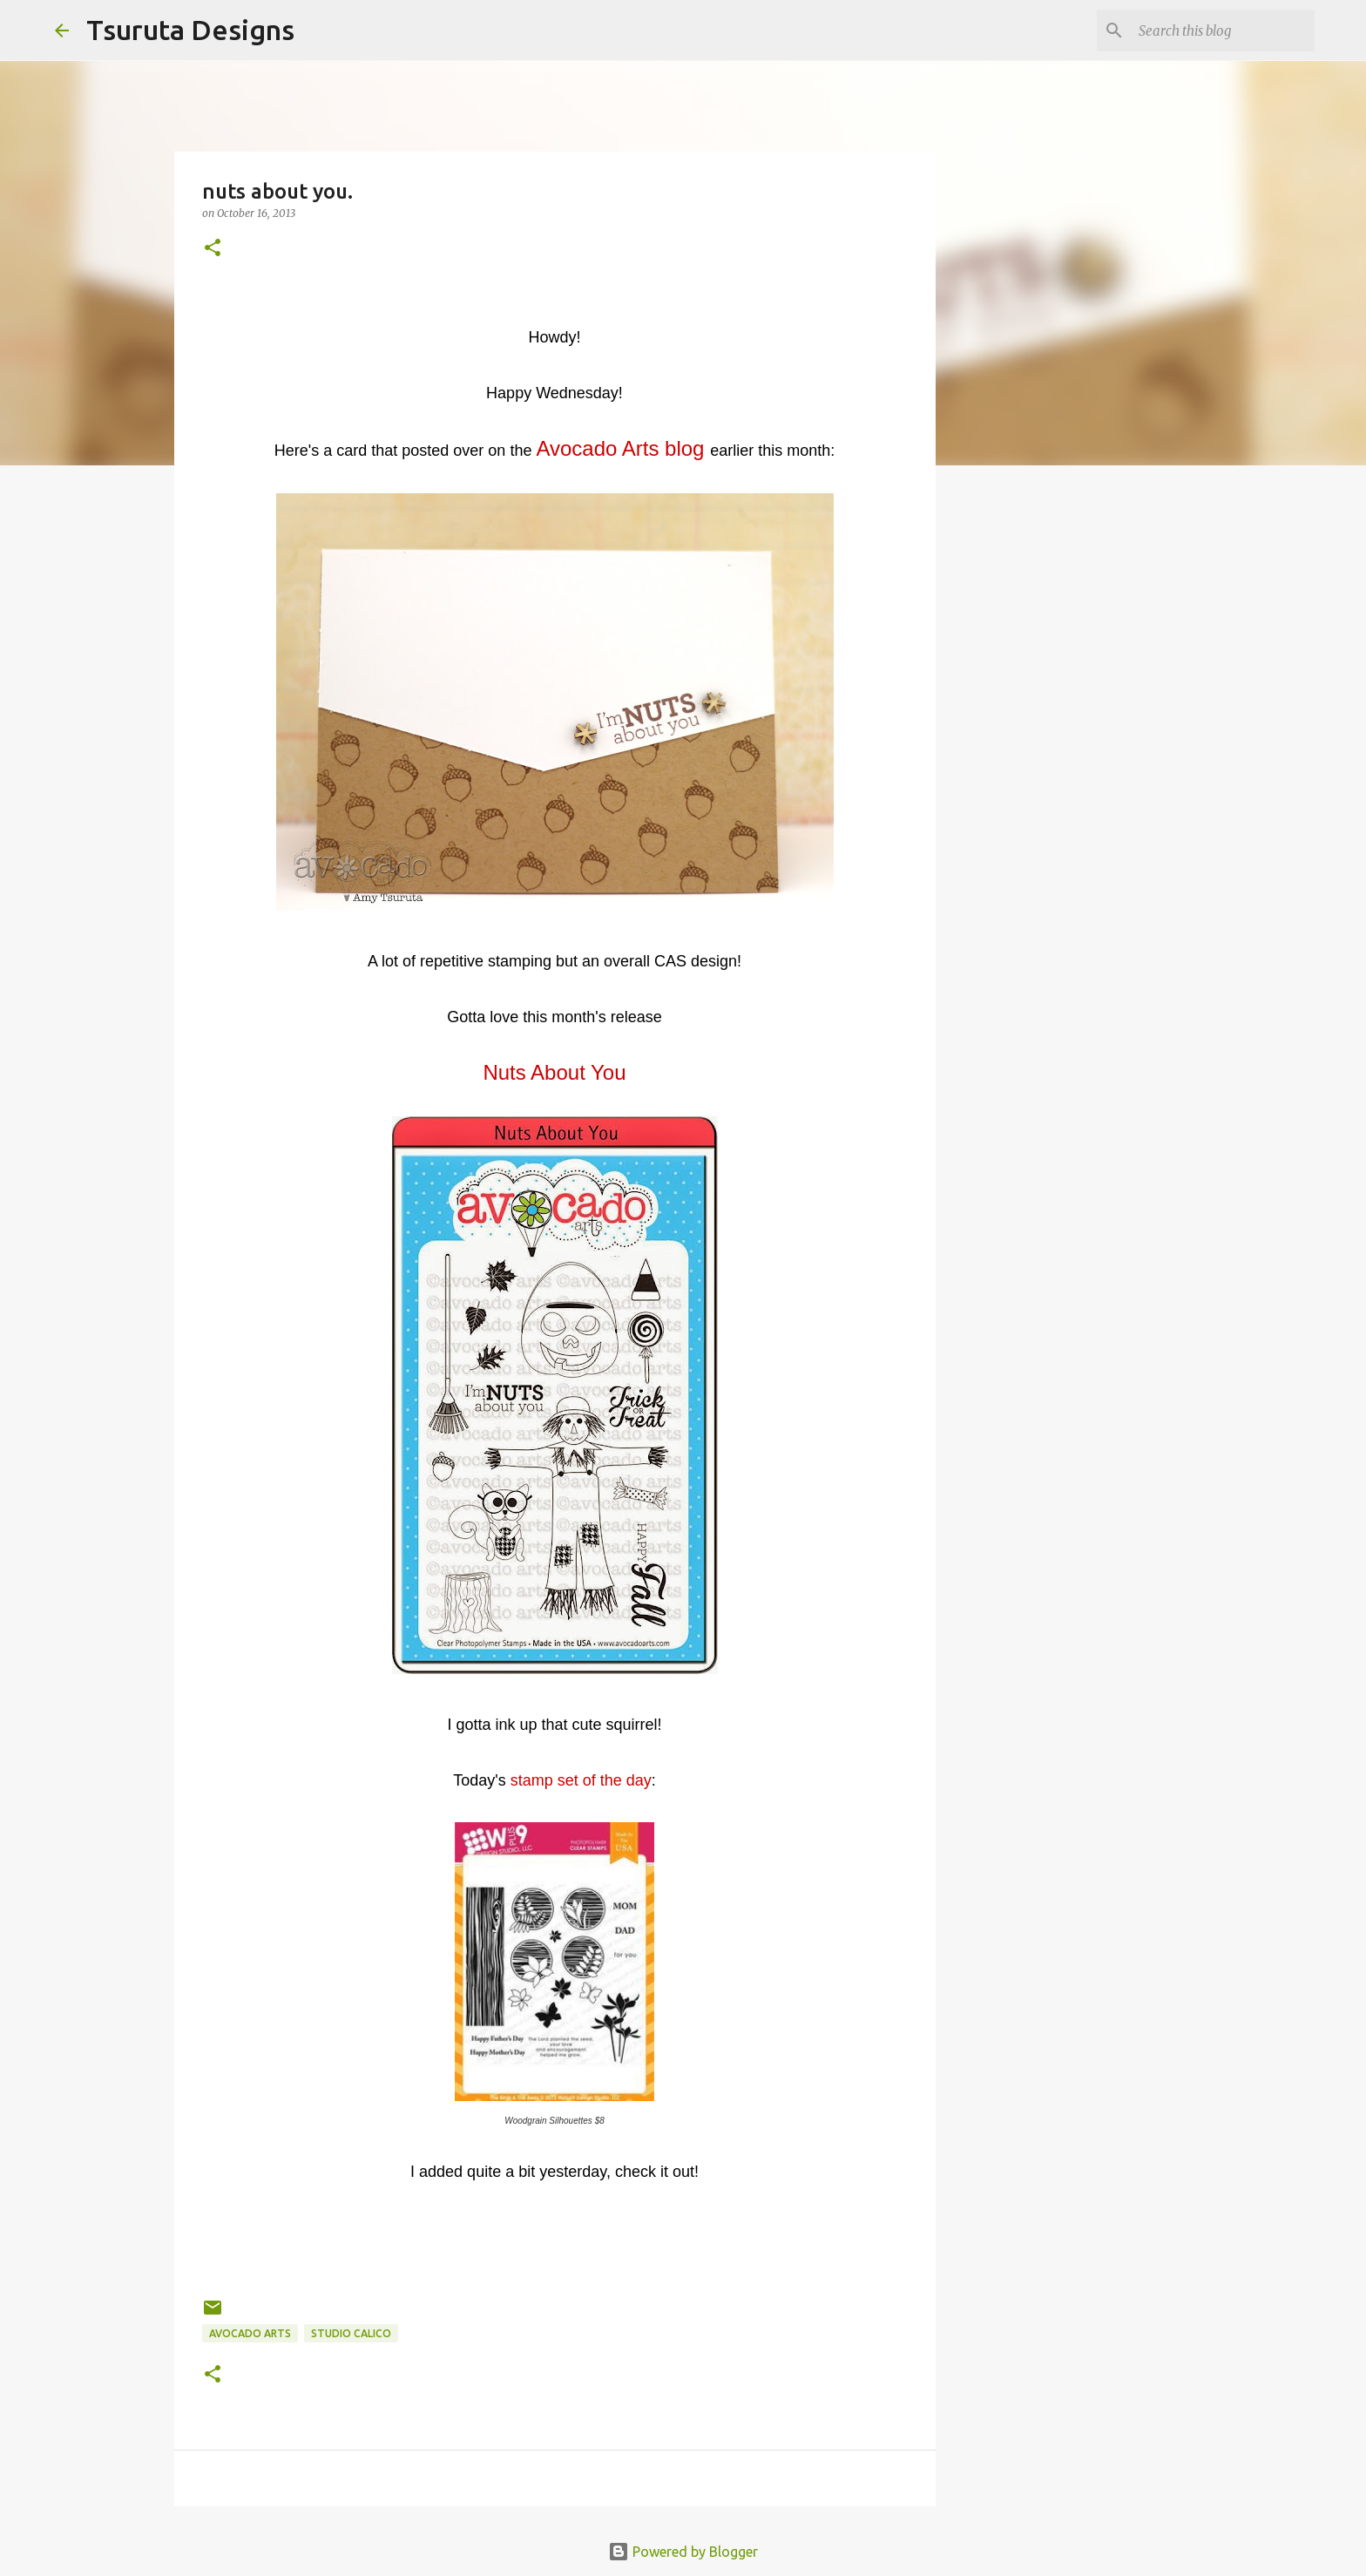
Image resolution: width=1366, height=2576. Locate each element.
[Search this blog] (1223, 30)
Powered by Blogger (683, 2551)
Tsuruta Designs (190, 29)
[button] (212, 249)
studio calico (351, 2333)
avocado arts (250, 2333)
